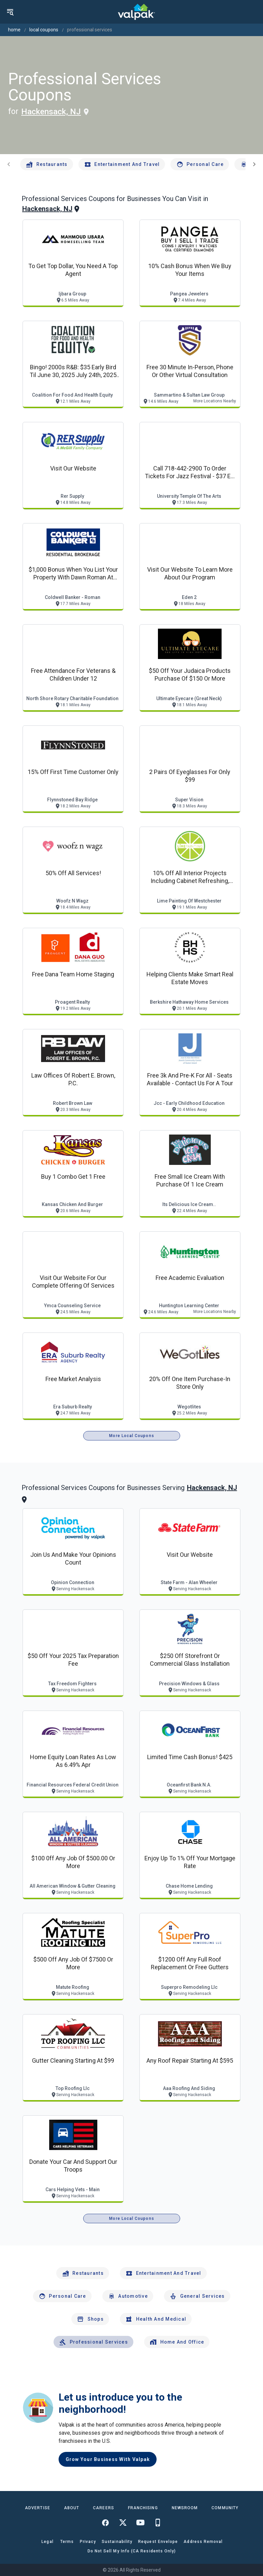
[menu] (10, 12)
